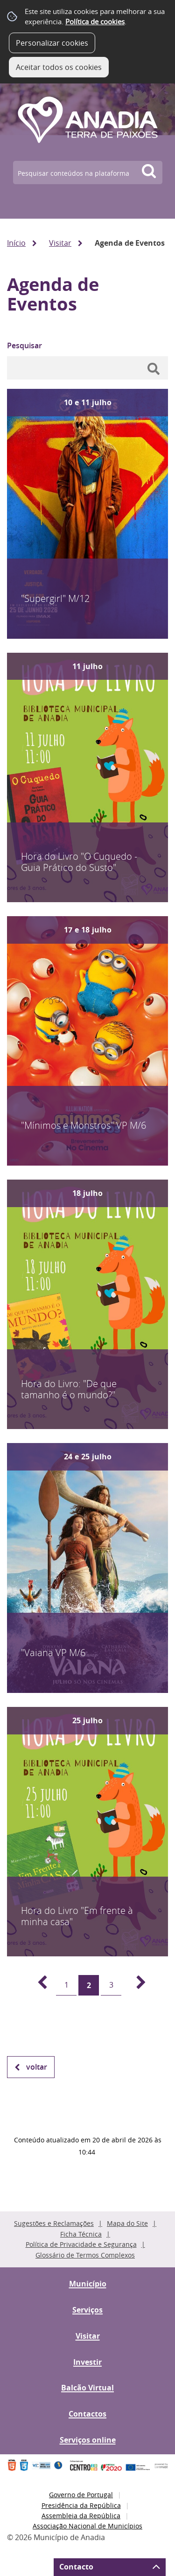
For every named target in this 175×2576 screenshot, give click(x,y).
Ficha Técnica (81, 2234)
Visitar (60, 243)
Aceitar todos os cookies (59, 67)
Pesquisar (24, 345)
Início (16, 243)
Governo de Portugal (81, 2494)
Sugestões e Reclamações (54, 2223)
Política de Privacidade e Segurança (81, 2244)
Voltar (36, 2067)
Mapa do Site (127, 2223)
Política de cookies (95, 21)
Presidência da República (81, 2505)
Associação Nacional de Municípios (87, 2525)
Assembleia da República (81, 2515)
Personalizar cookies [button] (52, 43)
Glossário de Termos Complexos (85, 2255)
